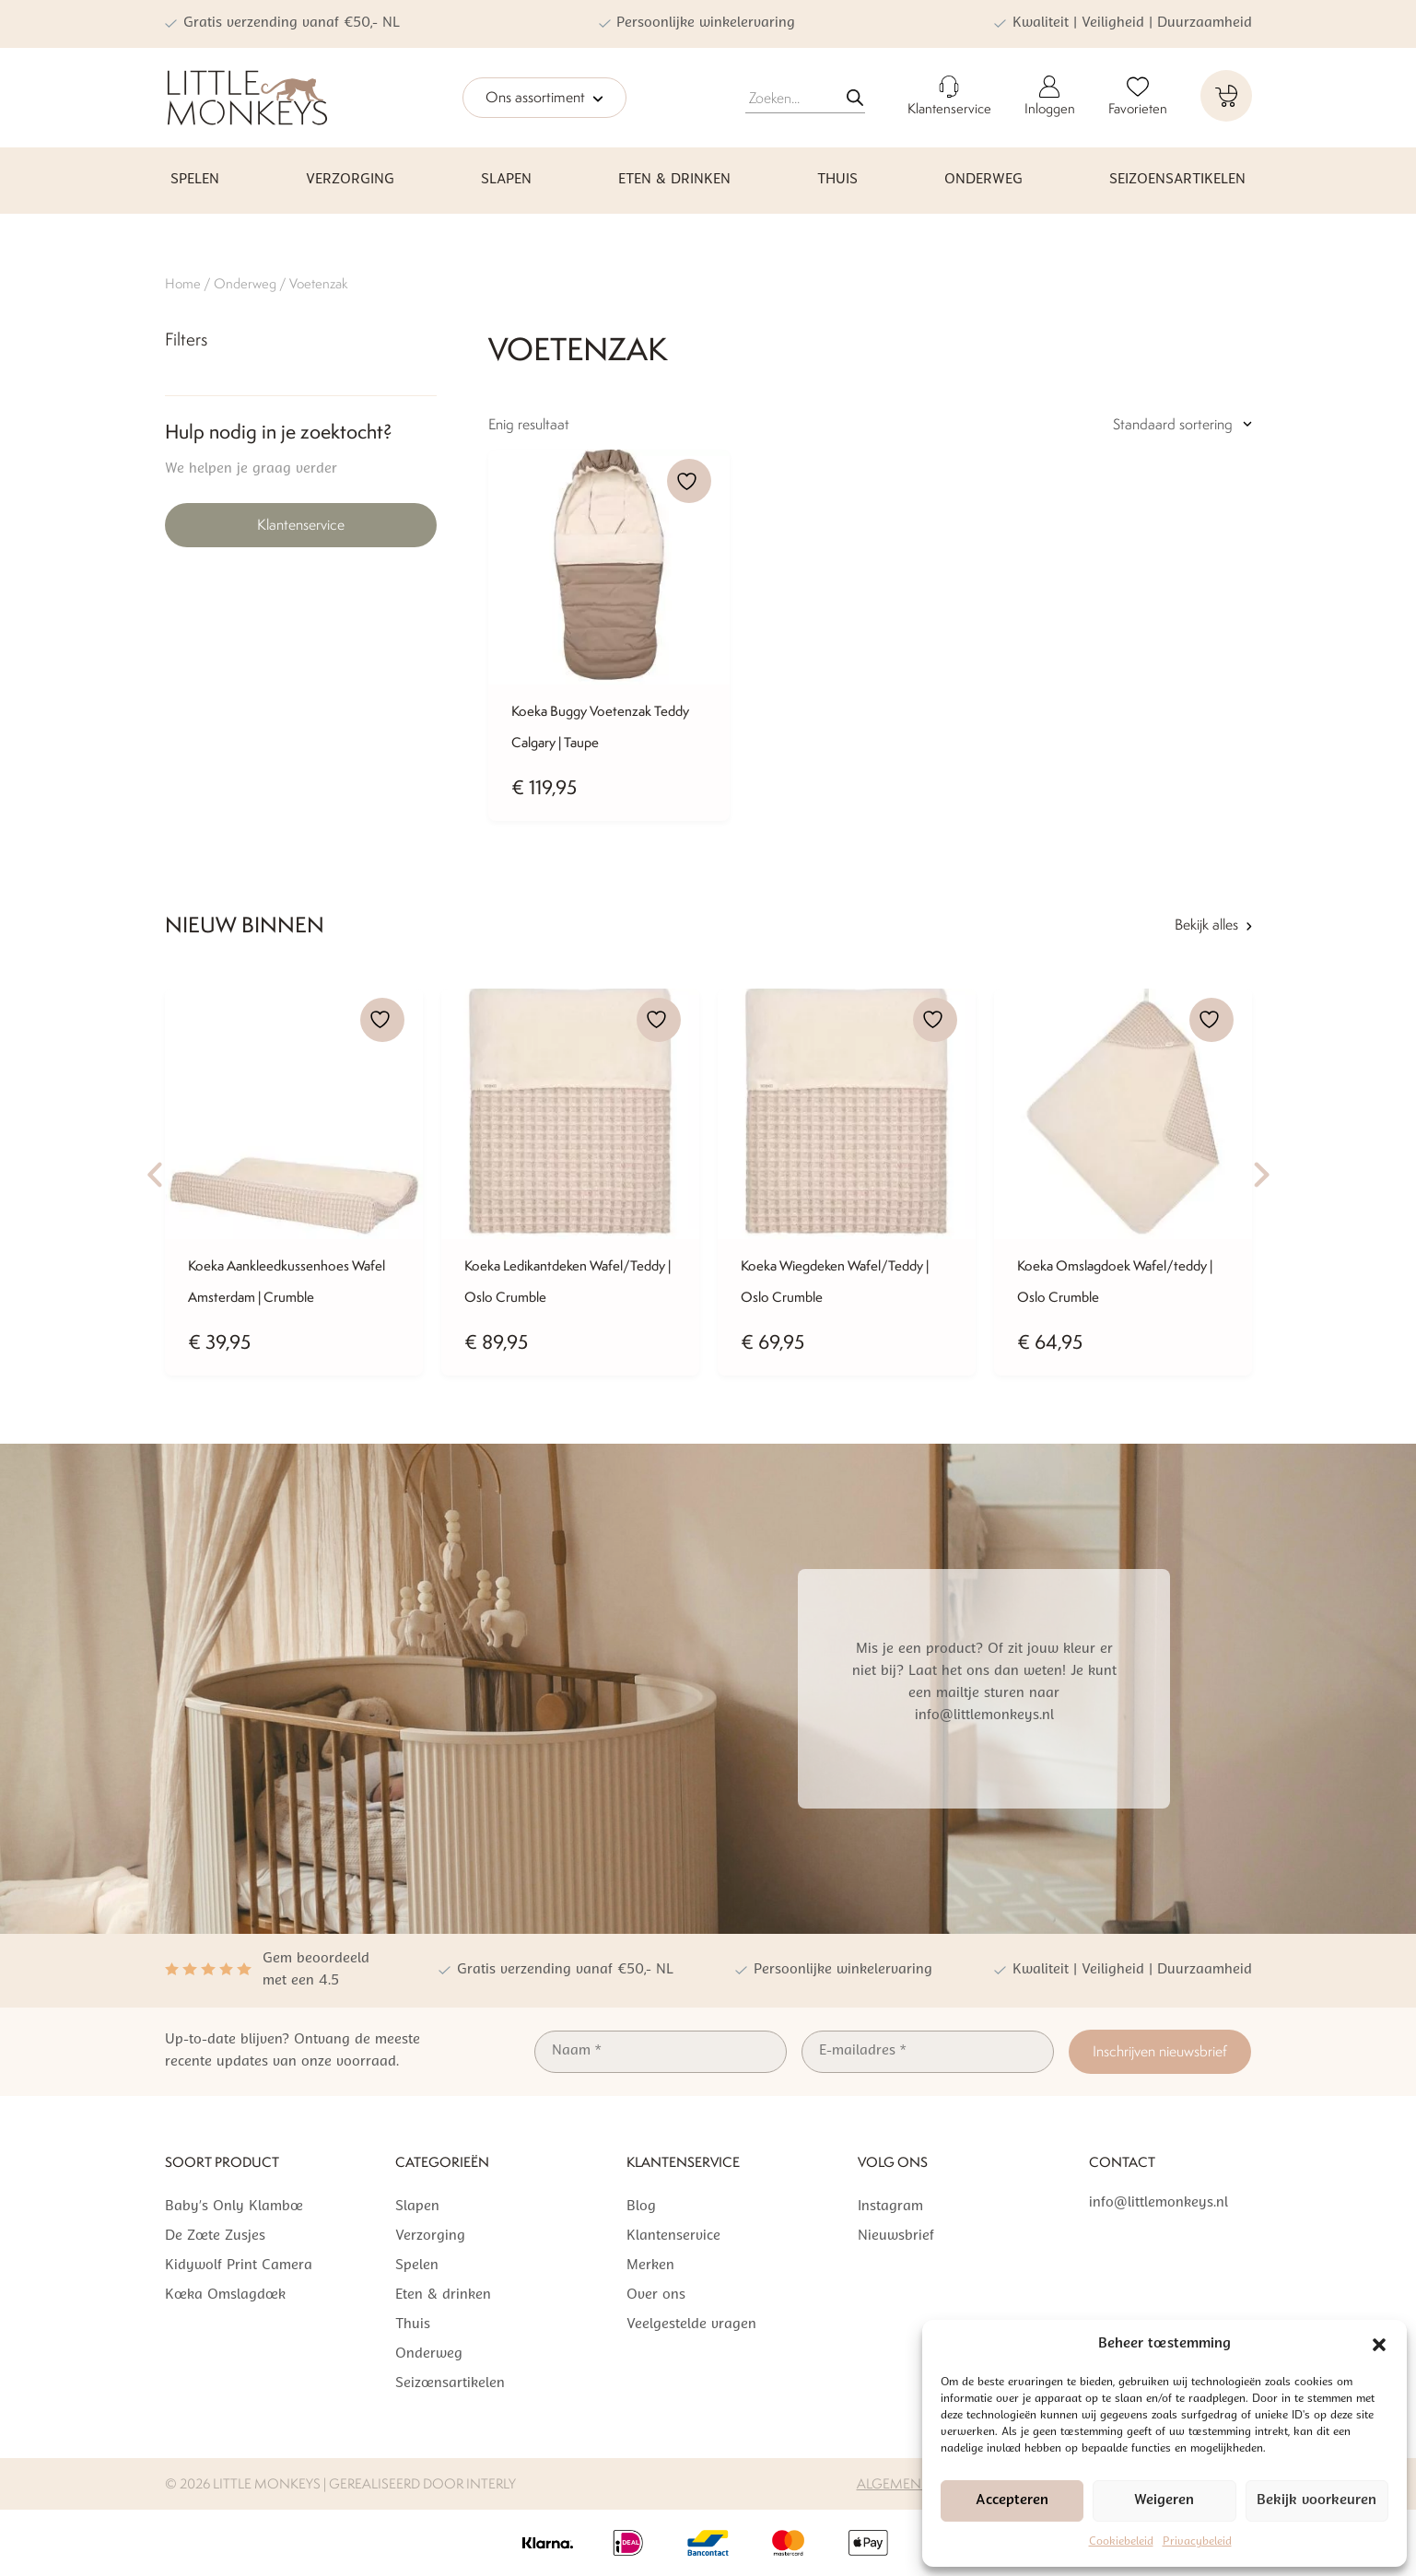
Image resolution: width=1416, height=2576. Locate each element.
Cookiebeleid (1121, 2541)
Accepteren (1012, 2501)
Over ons (655, 2295)
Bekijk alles (1213, 924)
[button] (1379, 2345)
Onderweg (983, 180)
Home (183, 283)
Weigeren (1164, 2501)
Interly (491, 2483)
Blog (641, 2207)
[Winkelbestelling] (1137, 425)
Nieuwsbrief (896, 2236)
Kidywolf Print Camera (238, 2266)
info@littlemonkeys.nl (1158, 2203)
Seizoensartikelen (1177, 180)
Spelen (194, 180)
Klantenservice (301, 524)
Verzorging (350, 180)
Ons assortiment (544, 99)
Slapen (506, 180)
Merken (650, 2266)
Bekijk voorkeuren (1316, 2501)
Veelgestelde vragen (691, 2325)
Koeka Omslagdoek (225, 2295)
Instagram (890, 2207)
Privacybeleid (1197, 2541)
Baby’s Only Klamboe (234, 2207)
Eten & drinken (674, 180)
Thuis (837, 180)
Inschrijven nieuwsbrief (1160, 2051)
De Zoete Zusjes (215, 2236)
